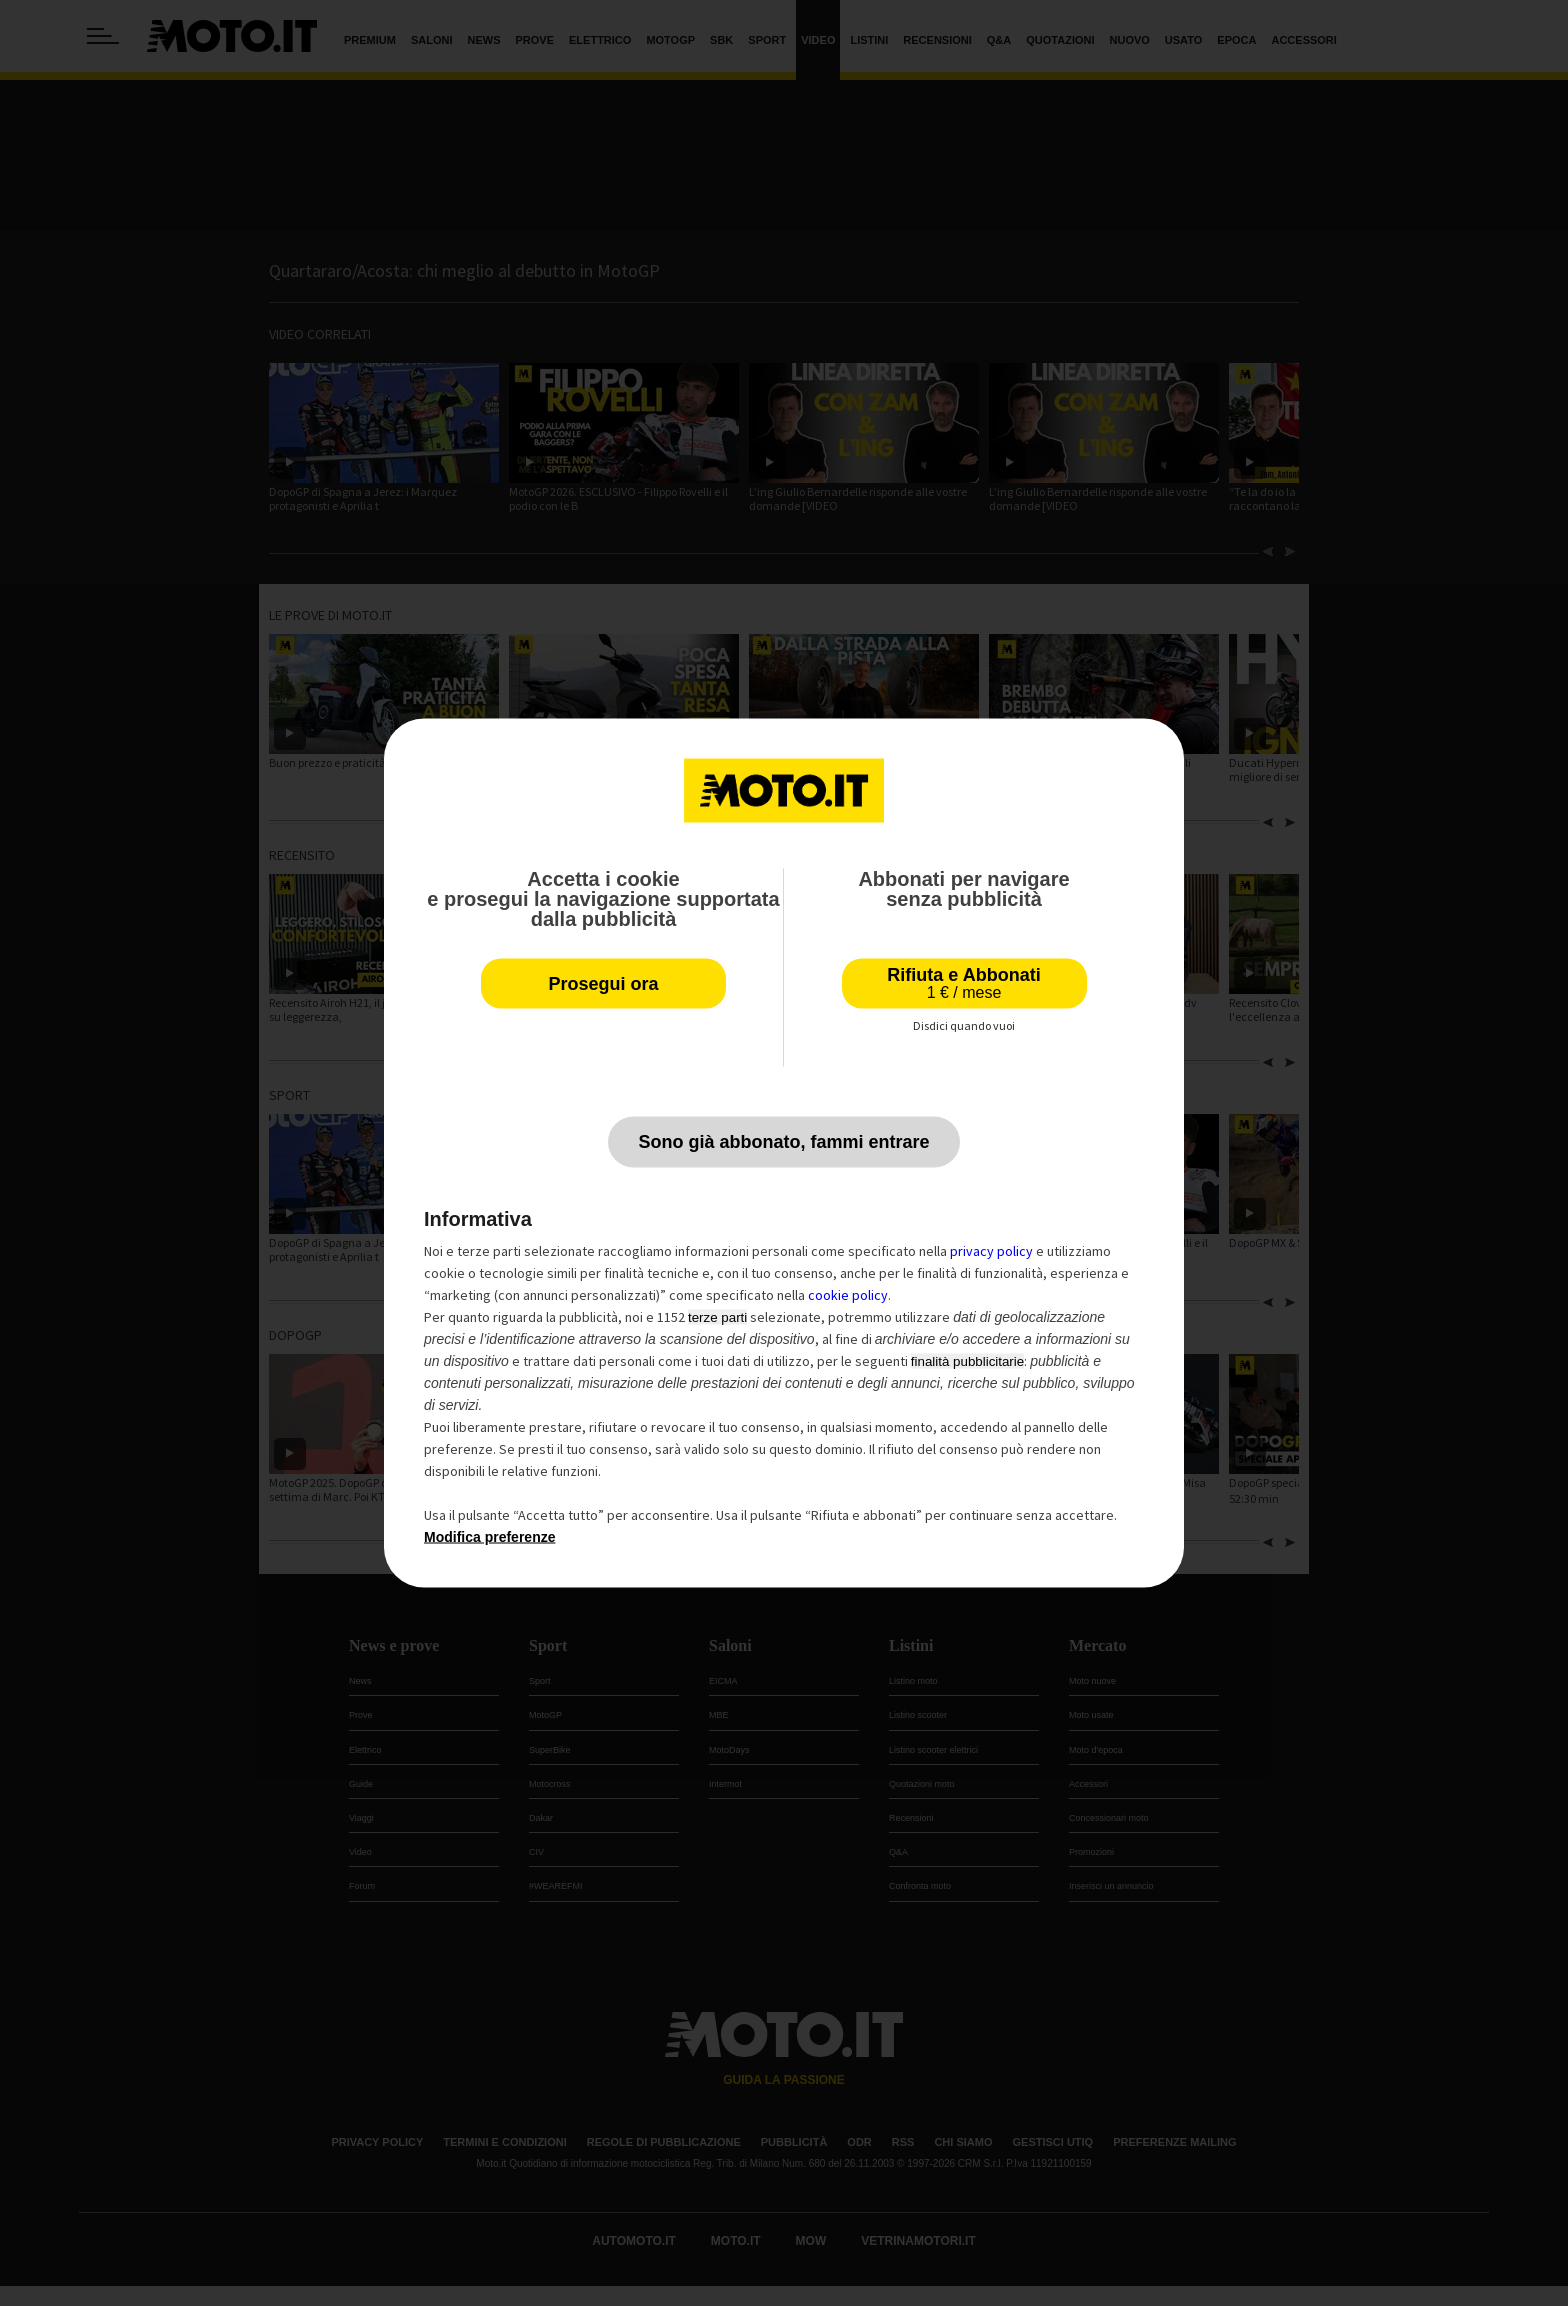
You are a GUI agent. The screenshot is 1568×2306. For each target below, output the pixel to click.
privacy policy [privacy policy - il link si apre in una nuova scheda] (991, 1251)
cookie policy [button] (848, 1295)
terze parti (717, 1317)
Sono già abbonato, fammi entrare (783, 1142)
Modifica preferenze (489, 1537)
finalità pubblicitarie (967, 1361)
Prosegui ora (603, 984)
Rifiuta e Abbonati (963, 983)
